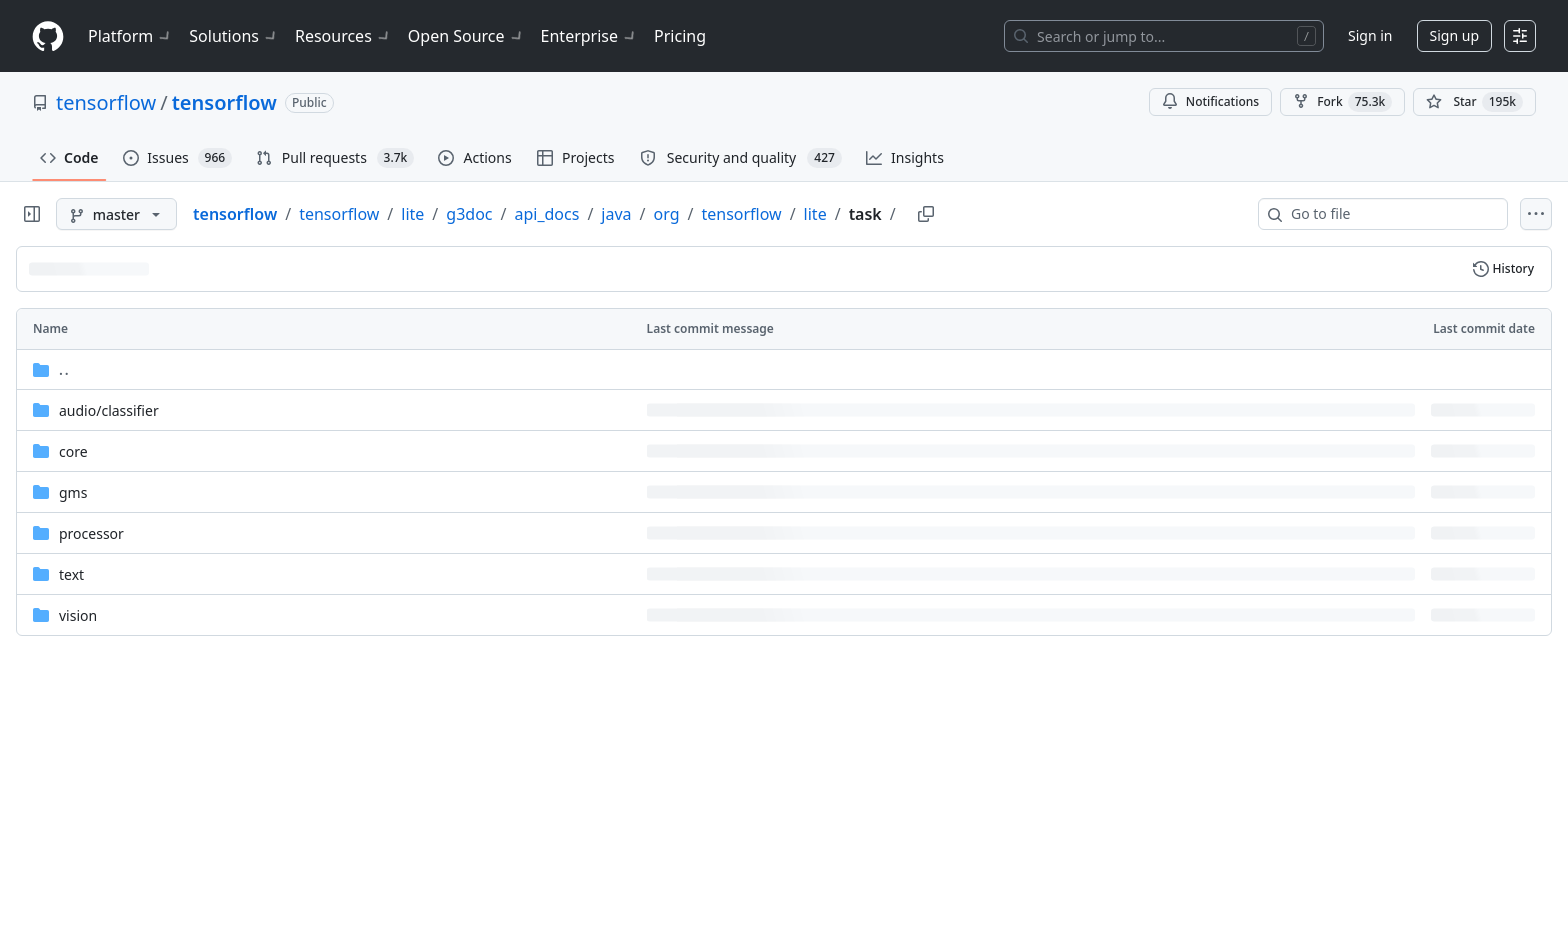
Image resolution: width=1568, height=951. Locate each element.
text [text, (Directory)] (71, 574)
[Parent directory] (784, 369)
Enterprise (589, 36)
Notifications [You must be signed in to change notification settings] (1210, 101)
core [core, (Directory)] (73, 451)
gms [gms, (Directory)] (73, 492)
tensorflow (106, 102)
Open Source (466, 36)
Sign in (1370, 35)
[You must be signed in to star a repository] (1474, 102)
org (667, 214)
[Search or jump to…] (1164, 36)
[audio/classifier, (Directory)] (109, 410)
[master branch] (116, 214)
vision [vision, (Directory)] (78, 615)
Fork (1342, 102)
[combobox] (1391, 214)
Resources (343, 36)
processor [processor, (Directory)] (91, 533)
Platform (130, 36)
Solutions (234, 36)
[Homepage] (48, 36)
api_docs (546, 214)
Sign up (1454, 35)
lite (412, 214)
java (616, 214)
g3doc (469, 214)
